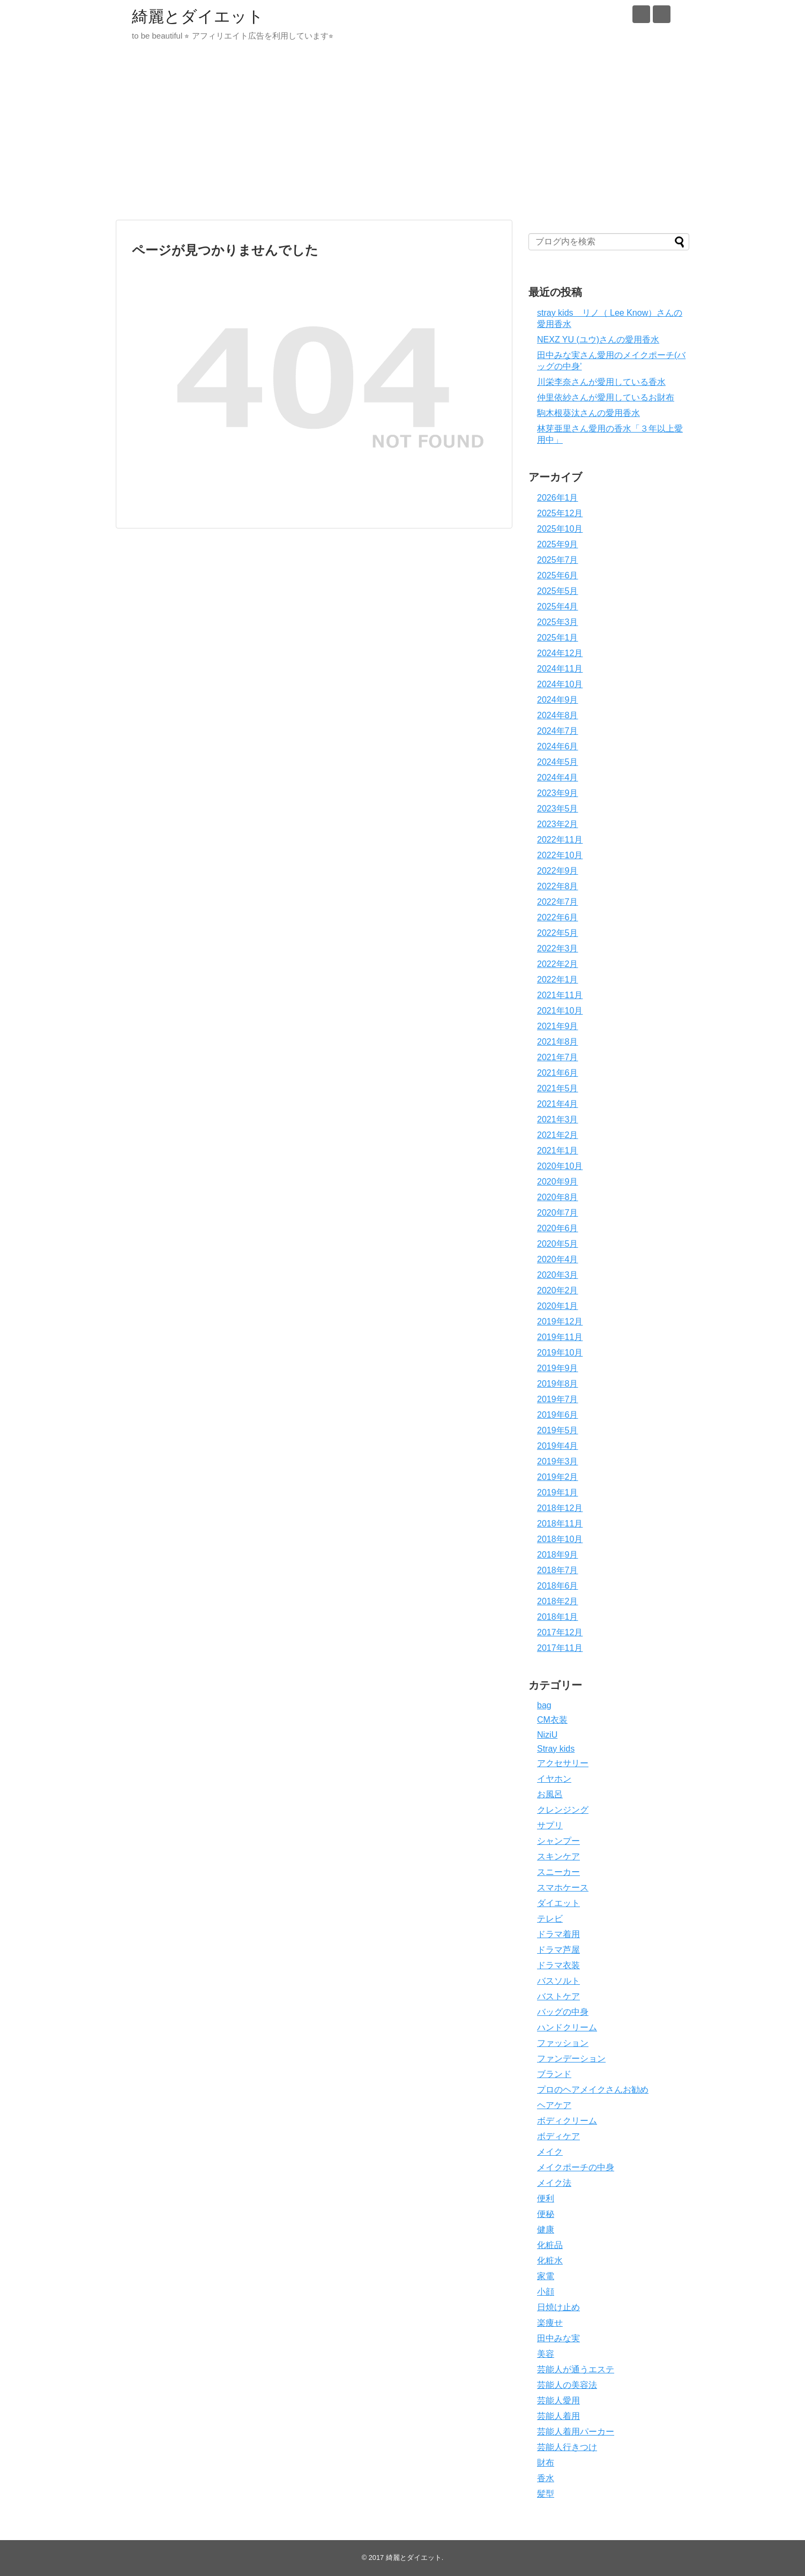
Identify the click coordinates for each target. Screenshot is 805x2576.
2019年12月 (560, 1321)
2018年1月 (557, 1616)
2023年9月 (557, 793)
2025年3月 (557, 622)
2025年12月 (560, 513)
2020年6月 (557, 1228)
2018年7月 (557, 1570)
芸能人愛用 (558, 2400)
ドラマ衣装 (558, 1965)
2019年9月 (557, 1368)
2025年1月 (557, 637)
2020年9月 (557, 1181)
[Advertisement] (402, 137)
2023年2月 (557, 824)
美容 (545, 2353)
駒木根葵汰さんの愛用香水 (588, 413)
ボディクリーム (567, 2120)
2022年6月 (557, 917)
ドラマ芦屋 (558, 1949)
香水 (545, 2478)
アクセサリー (562, 1763)
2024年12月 (560, 653)
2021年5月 (557, 1088)
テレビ (550, 1918)
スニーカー (558, 1872)
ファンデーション (571, 2058)
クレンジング (562, 1809)
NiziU (547, 1734)
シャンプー (558, 1840)
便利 (545, 2198)
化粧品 (550, 2245)
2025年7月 (557, 559)
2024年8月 (557, 715)
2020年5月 (557, 1243)
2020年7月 (557, 1212)
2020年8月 (557, 1197)
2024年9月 (557, 699)
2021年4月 (557, 1103)
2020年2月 (557, 1290)
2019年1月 (557, 1492)
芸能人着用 (558, 2416)
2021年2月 (557, 1135)
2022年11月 (560, 839)
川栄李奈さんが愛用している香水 (601, 381)
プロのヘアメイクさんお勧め (593, 2089)
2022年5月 (557, 932)
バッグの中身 (562, 2011)
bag (544, 1705)
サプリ (550, 1825)
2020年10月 (560, 1166)
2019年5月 (557, 1430)
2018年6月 (557, 1585)
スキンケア (558, 1856)
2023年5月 (557, 808)
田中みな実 (558, 2338)
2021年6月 (557, 1072)
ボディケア (558, 2136)
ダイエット (558, 1903)
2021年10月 (560, 1010)
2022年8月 (557, 886)
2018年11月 (560, 1523)
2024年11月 (560, 668)
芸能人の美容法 (567, 2384)
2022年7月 (557, 901)
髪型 (545, 2493)
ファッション (562, 2043)
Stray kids (556, 1748)
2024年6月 (557, 746)
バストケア (558, 1996)
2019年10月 (560, 1352)
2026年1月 (557, 497)
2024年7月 (557, 730)
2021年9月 (557, 1026)
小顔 (545, 2291)
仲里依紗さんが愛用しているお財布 (605, 397)
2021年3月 (557, 1119)
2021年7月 (557, 1057)
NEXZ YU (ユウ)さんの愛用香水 (598, 339)
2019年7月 (557, 1399)
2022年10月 (560, 855)
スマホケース (562, 1887)
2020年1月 (557, 1306)
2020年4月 (557, 1259)
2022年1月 (557, 979)
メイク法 (554, 2182)
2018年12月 (560, 1508)
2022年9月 (557, 870)
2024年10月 (560, 684)
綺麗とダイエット (198, 16)
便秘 (545, 2213)
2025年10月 (560, 528)
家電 (545, 2276)
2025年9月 (557, 544)
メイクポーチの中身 (575, 2167)
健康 (545, 2229)
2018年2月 (557, 1601)
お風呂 (550, 1794)
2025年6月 (557, 575)
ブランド (554, 2074)
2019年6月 (557, 1414)
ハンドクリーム (567, 2027)
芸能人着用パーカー (575, 2431)
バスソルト (558, 1980)
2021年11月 (560, 995)
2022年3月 (557, 948)
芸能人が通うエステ (575, 2369)
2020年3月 (557, 1274)
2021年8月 (557, 1041)
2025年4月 (557, 606)
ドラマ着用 (558, 1934)
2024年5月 (557, 761)
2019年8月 (557, 1383)
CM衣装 (552, 1719)
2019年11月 (560, 1337)
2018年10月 (560, 1539)
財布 (545, 2462)
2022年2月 (557, 964)
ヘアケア (554, 2105)
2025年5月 (557, 590)
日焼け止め (558, 2307)
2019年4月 (557, 1445)
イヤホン (554, 1778)
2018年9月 (557, 1554)
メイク (550, 2151)
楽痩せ (550, 2322)
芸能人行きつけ (567, 2447)
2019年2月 (557, 1476)
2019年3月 (557, 1461)
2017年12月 (560, 1632)
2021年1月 (557, 1150)
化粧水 (550, 2260)
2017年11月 (560, 1647)
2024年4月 (557, 777)
